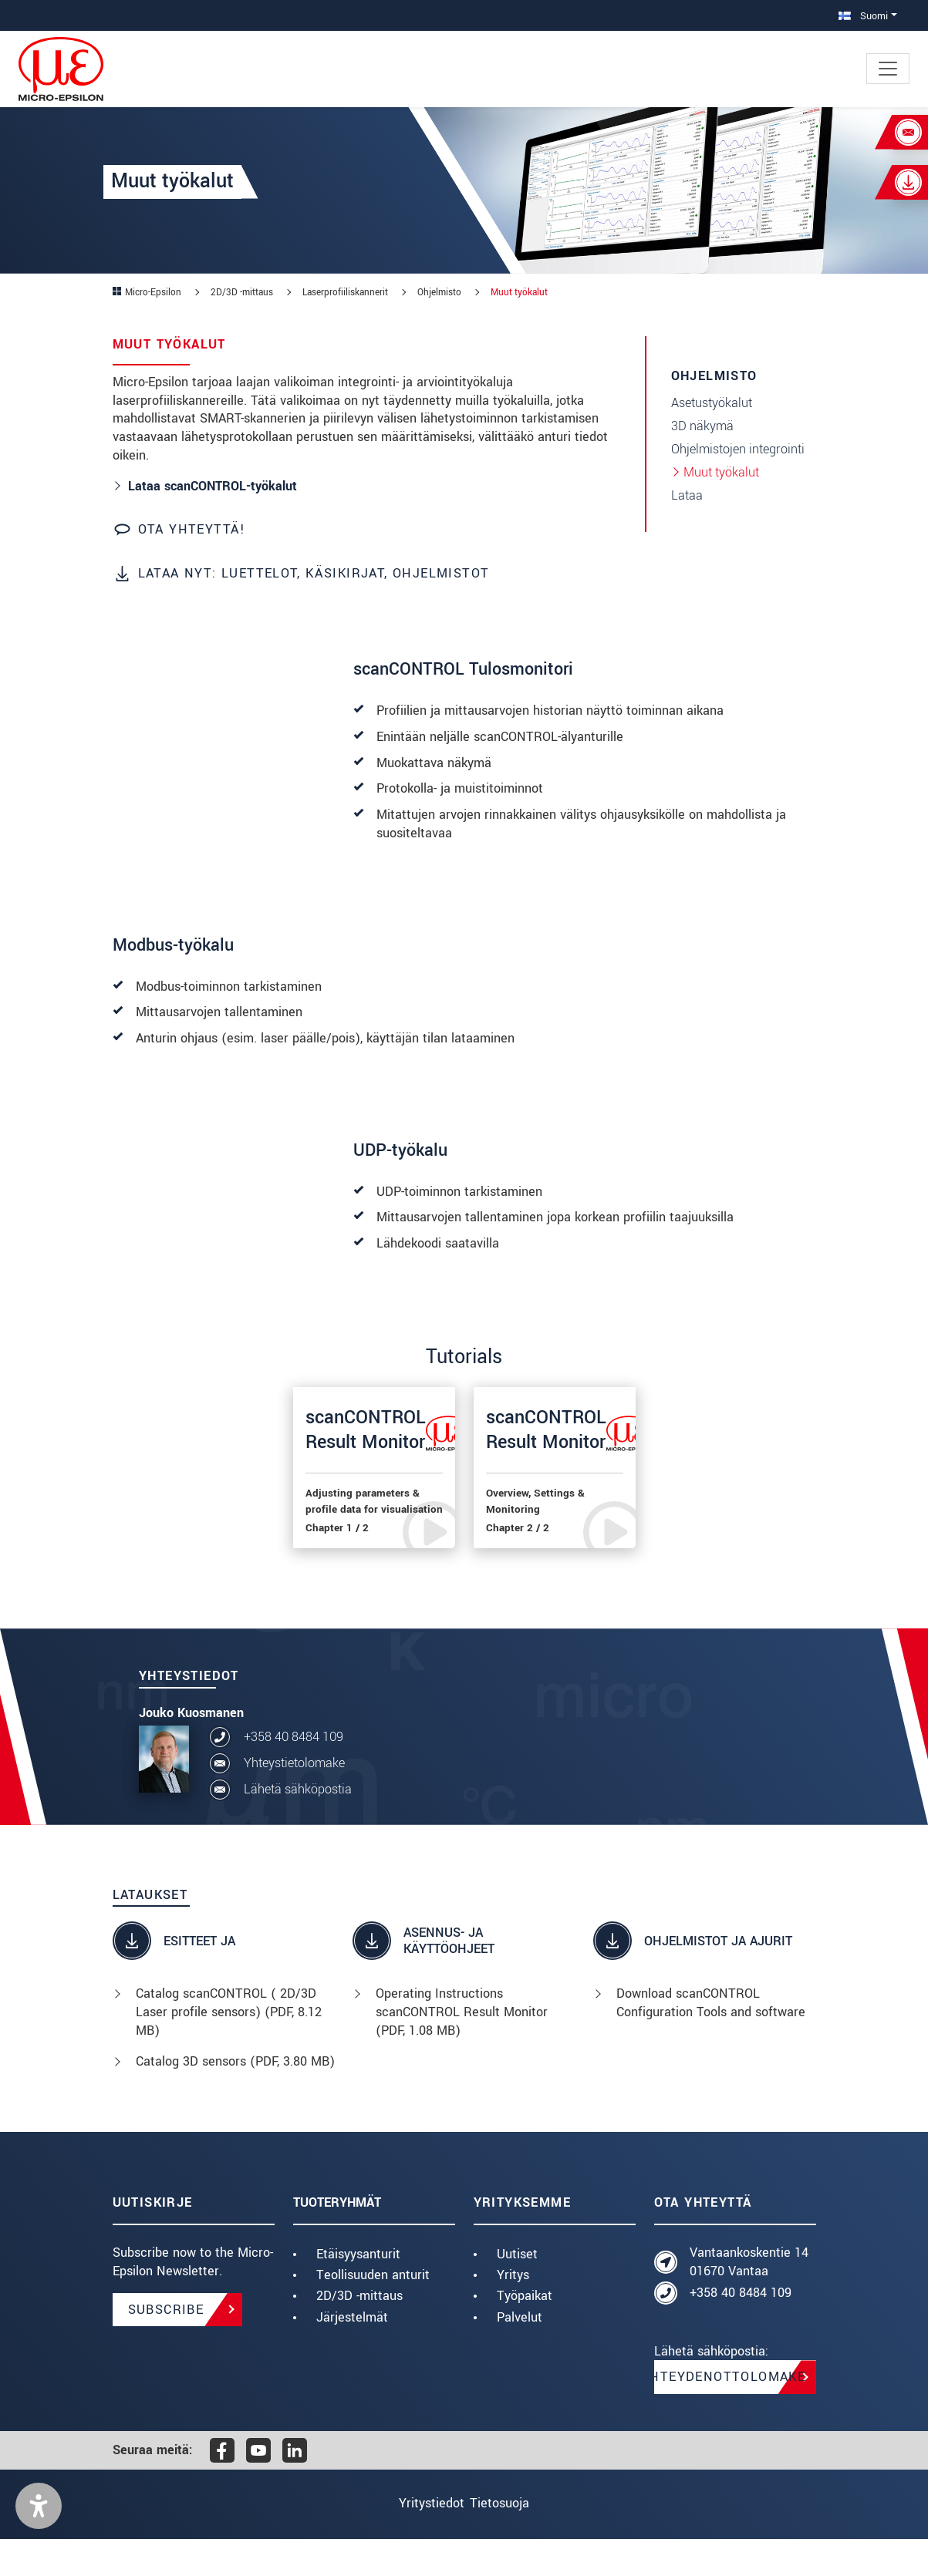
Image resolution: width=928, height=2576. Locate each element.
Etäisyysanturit (358, 2292)
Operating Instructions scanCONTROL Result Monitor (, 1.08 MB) (462, 2049)
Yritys (513, 2313)
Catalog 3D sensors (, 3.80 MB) (235, 2099)
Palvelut (519, 2354)
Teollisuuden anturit (373, 2313)
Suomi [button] (863, 15)
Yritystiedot (419, 2541)
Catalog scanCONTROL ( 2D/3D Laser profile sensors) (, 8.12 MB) (229, 2049)
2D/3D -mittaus (359, 2333)
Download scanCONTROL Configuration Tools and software (710, 2040)
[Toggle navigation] (887, 68)
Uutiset (517, 2292)
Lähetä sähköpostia (298, 1827)
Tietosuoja (512, 2541)
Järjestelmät (352, 2354)
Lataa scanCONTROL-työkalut (212, 486)
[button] (38, 2543)
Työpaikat (524, 2333)
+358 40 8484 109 (293, 1774)
